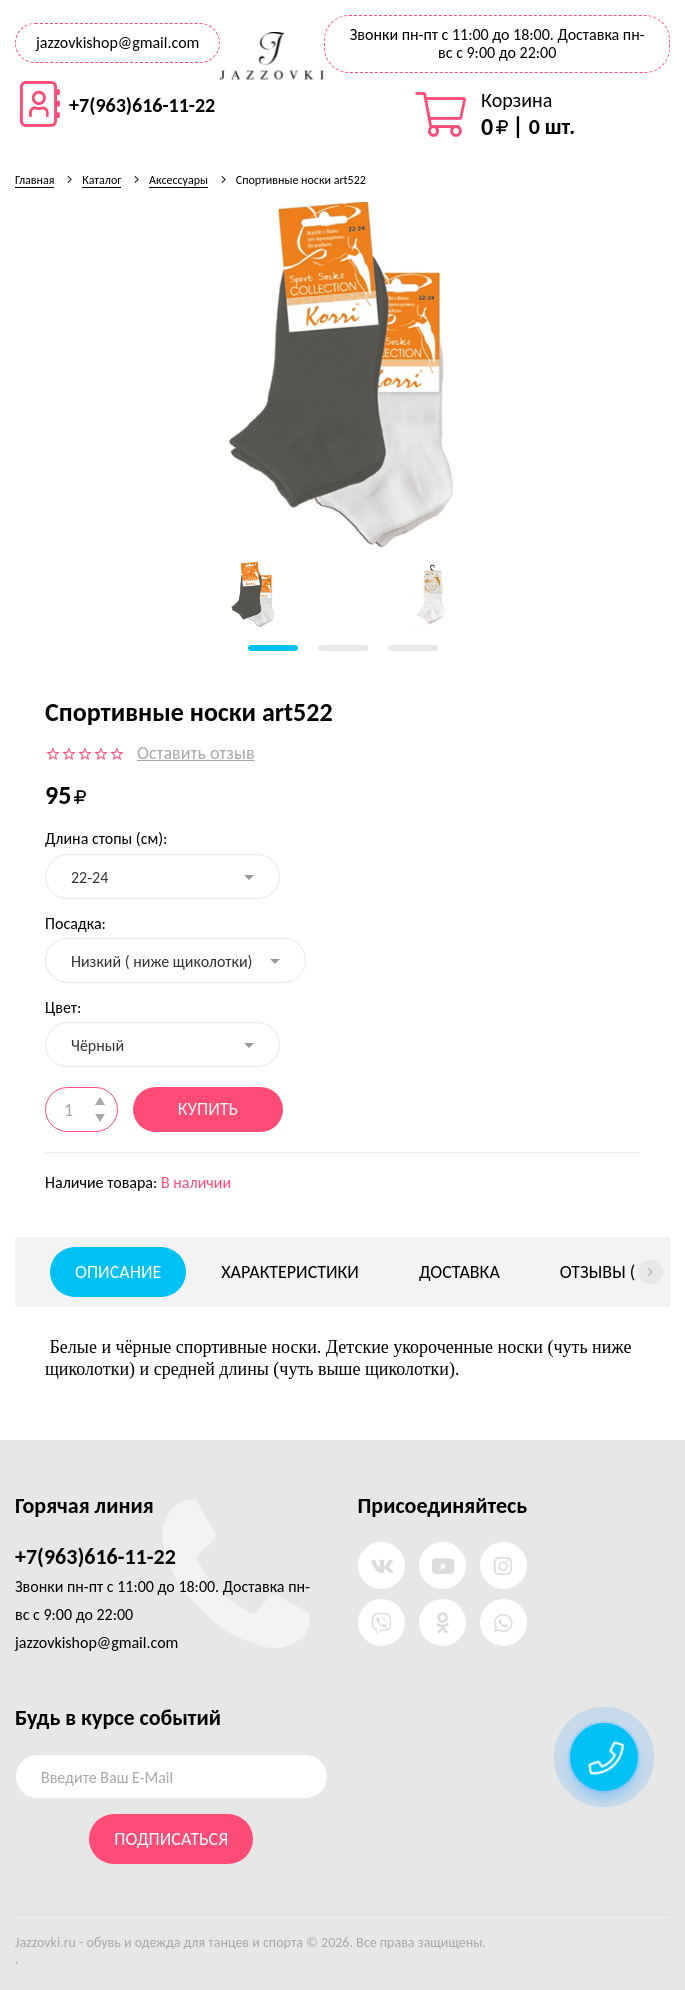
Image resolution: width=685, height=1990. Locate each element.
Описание (118, 1272)
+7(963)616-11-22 (142, 105)
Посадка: (75, 923)
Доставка (459, 1272)
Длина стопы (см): (106, 838)
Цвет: (63, 1007)
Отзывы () (605, 1272)
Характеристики (290, 1272)
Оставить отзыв (196, 753)
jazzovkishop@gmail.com (117, 42)
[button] (273, 648)
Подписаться (171, 1839)
